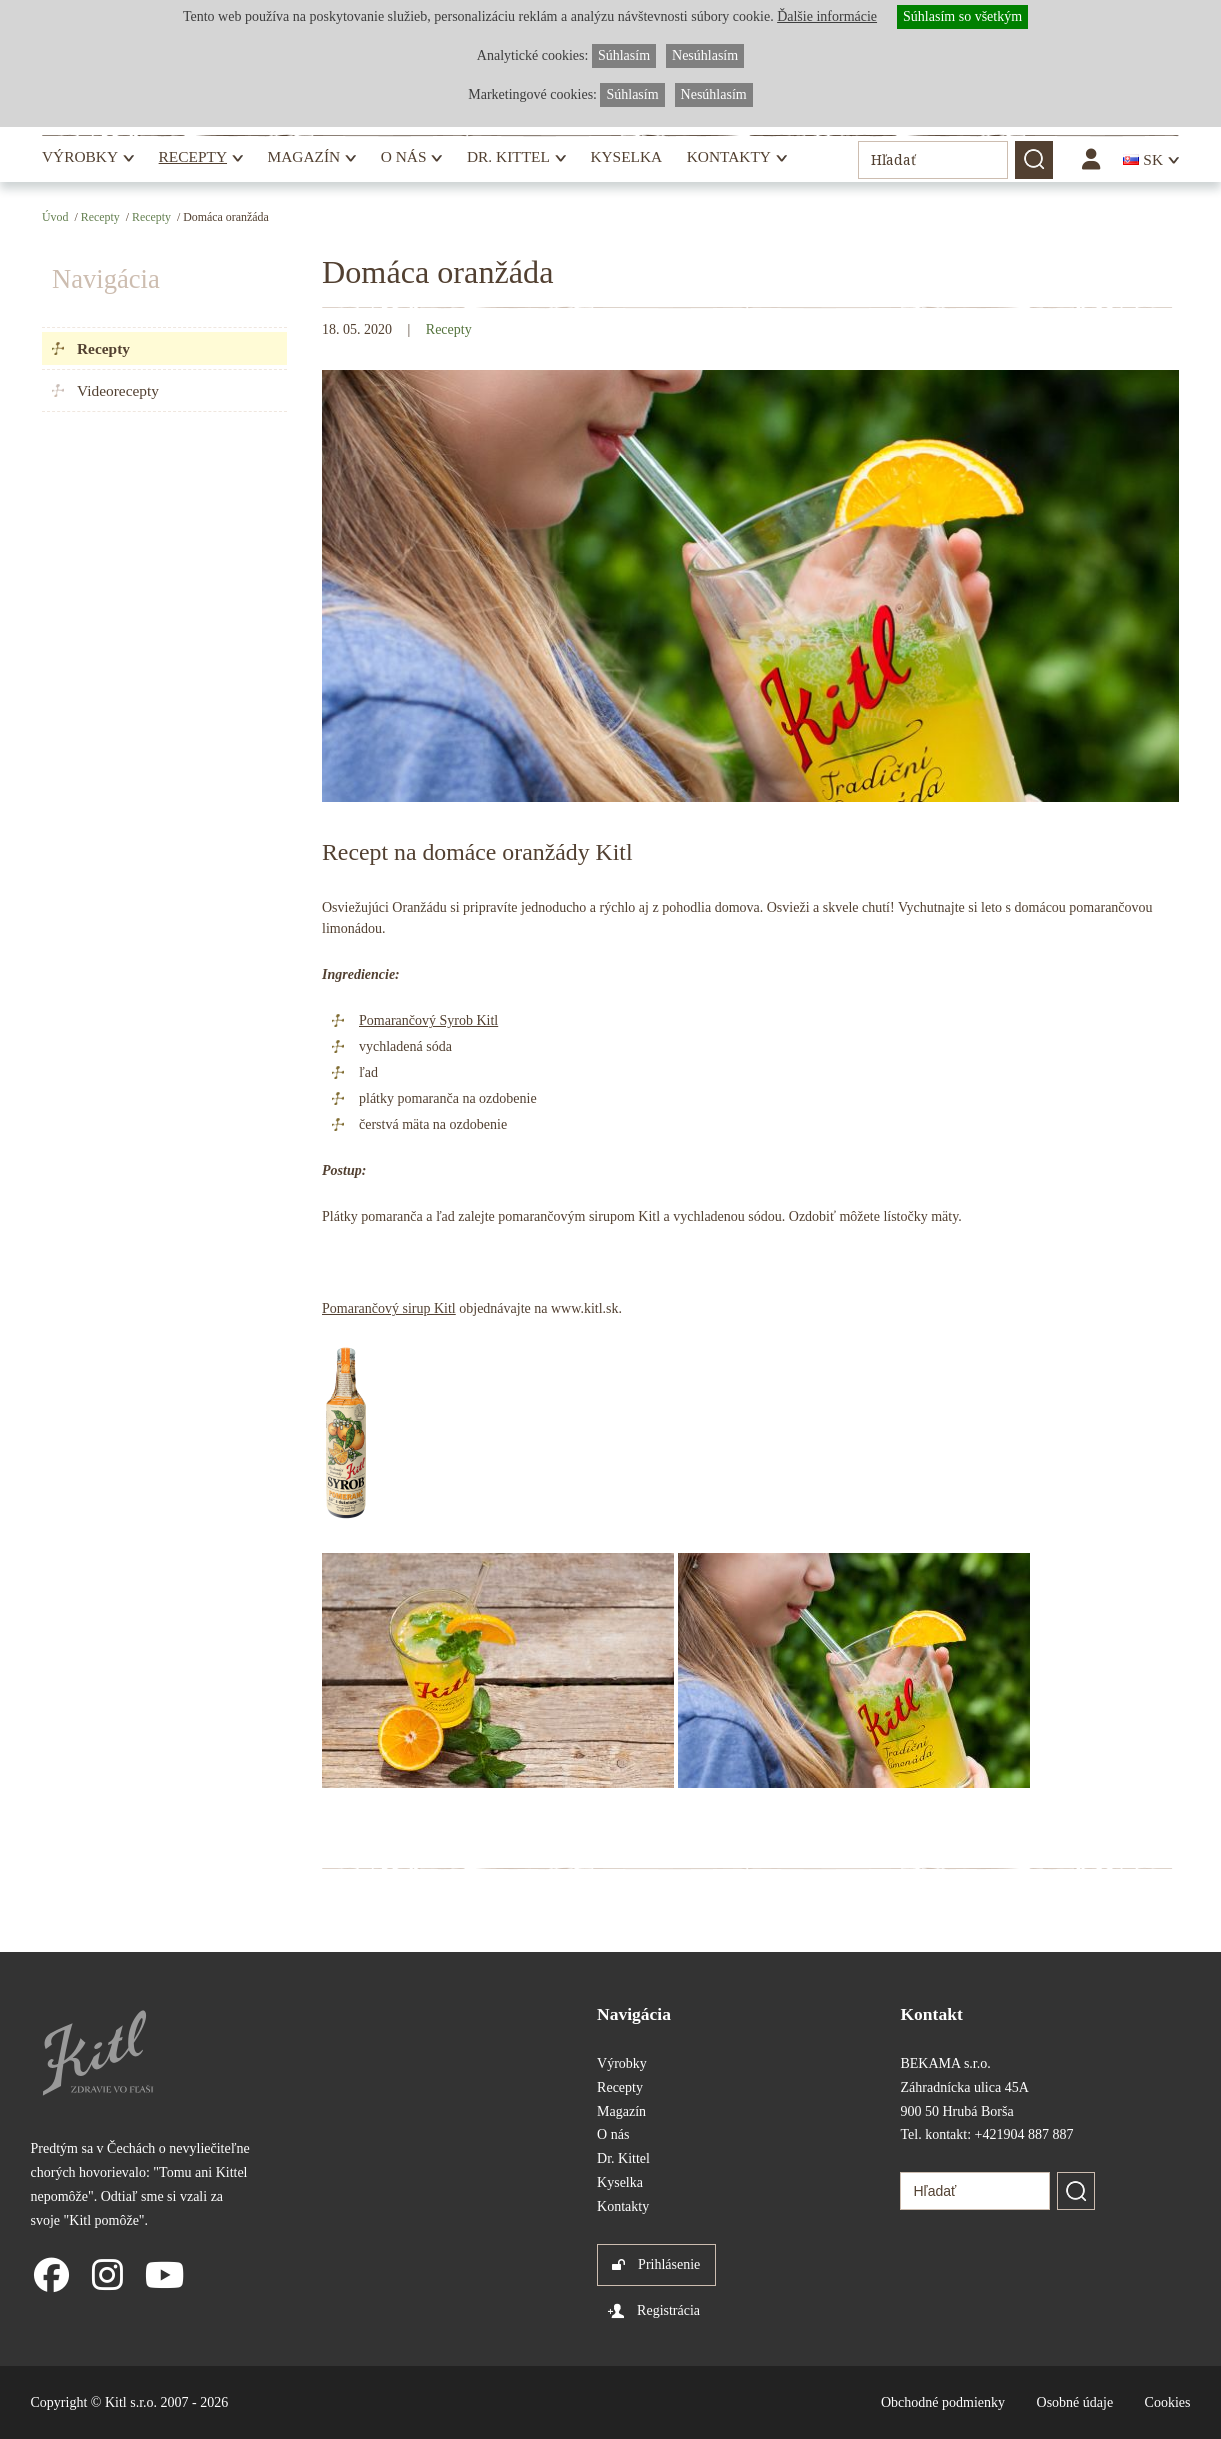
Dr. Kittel (508, 156)
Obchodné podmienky (943, 2402)
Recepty (193, 156)
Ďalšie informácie (827, 16)
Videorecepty (118, 390)
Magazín (304, 156)
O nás (404, 156)
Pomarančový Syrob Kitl (428, 1020)
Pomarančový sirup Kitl (389, 1308)
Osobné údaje (1075, 2402)
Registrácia (668, 2310)
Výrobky (80, 156)
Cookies (1168, 2402)
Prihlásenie (669, 2264)
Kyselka (626, 156)
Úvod (55, 217)
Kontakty (729, 156)
